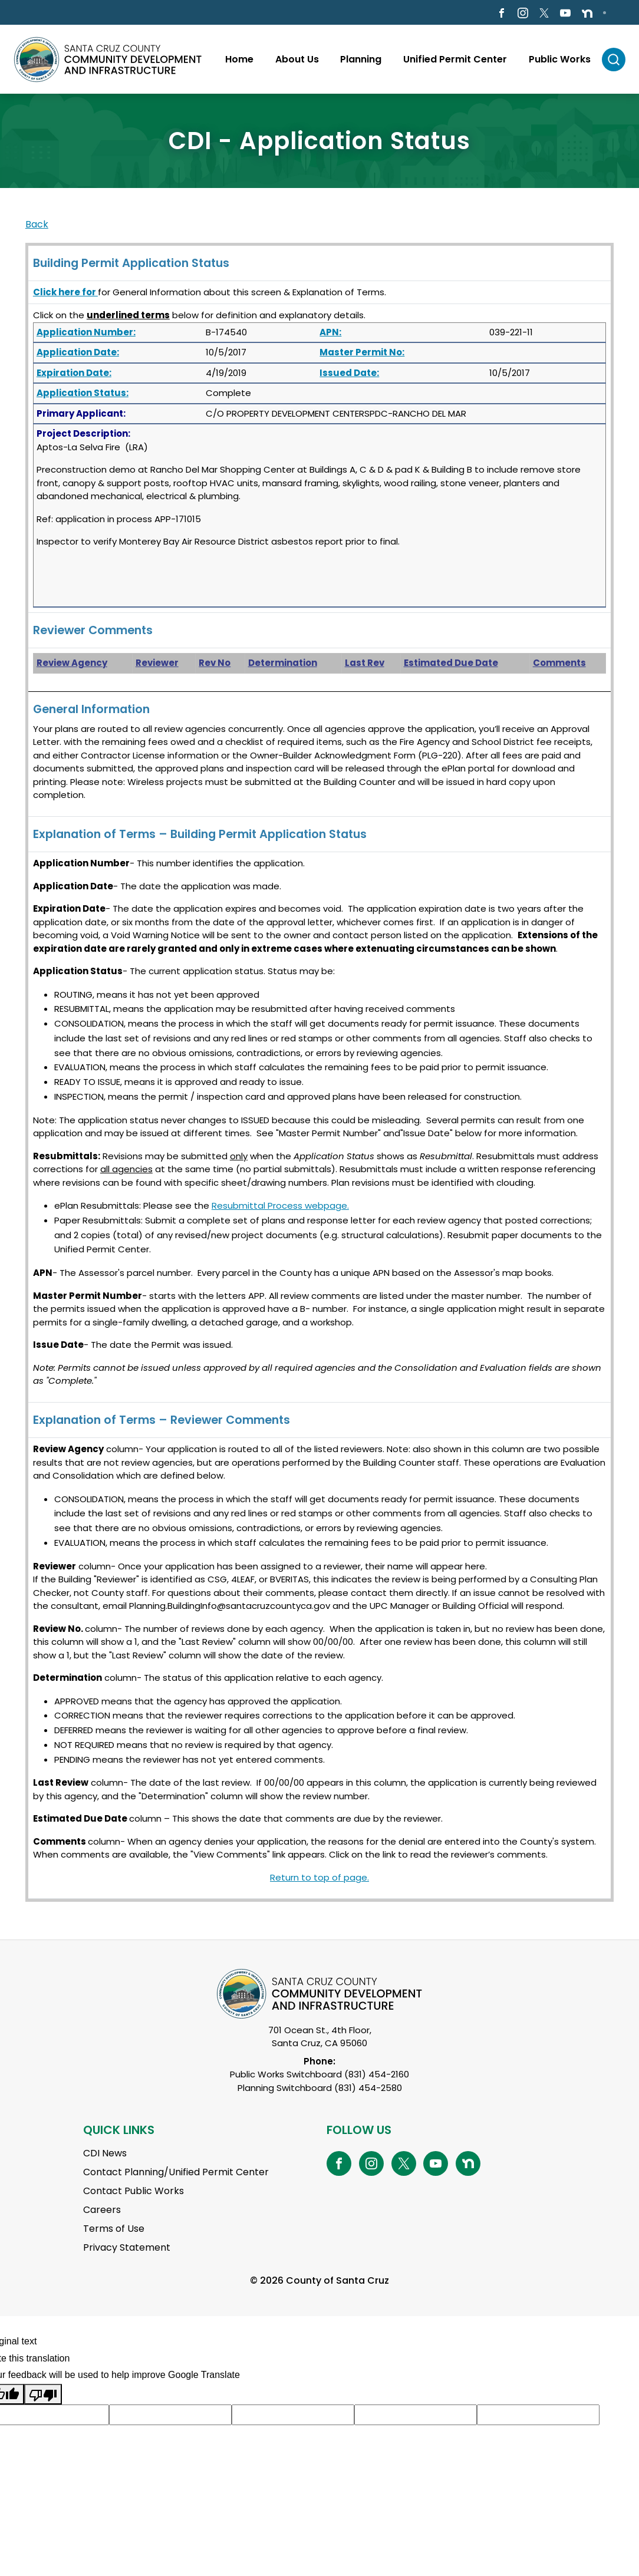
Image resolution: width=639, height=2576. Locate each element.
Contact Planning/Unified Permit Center (176, 2172)
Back (36, 224)
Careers (102, 2210)
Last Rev (364, 663)
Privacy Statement (126, 2247)
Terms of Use (113, 2228)
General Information (91, 709)
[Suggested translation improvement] (170, 2415)
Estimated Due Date (451, 663)
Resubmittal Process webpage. (280, 1205)
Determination (282, 663)
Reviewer (157, 663)
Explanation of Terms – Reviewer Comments (161, 1420)
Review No (57, 1628)
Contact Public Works (133, 2191)
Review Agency (72, 663)
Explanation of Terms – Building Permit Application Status (200, 834)
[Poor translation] (43, 2394)
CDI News (105, 2153)
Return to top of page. (319, 1877)
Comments (559, 663)
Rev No (214, 663)
